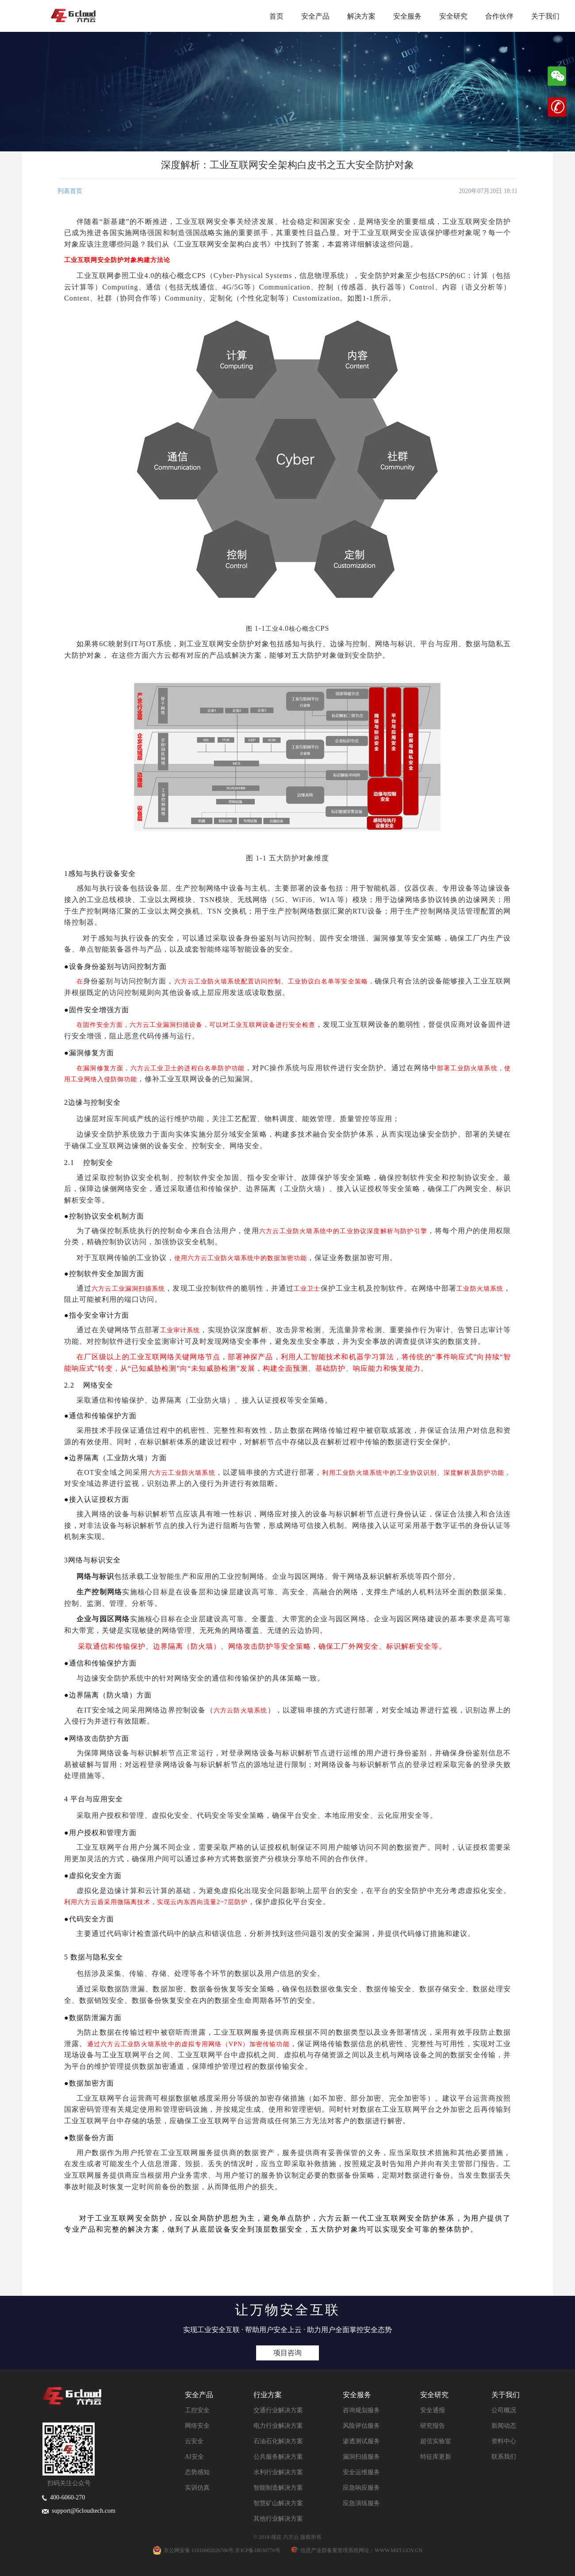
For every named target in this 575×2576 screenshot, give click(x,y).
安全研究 (453, 16)
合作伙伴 (499, 16)
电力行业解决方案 (278, 2425)
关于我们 (545, 16)
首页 (276, 16)
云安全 (194, 2441)
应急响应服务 (361, 2487)
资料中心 (503, 2441)
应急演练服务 (361, 2503)
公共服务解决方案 (278, 2456)
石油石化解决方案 (278, 2441)
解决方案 (361, 16)
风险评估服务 (361, 2425)
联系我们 (503, 2456)
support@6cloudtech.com (78, 2510)
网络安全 (197, 2425)
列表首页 (70, 191)
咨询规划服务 (361, 2410)
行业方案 (267, 2395)
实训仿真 (197, 2487)
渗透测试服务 (361, 2441)
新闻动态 (503, 2425)
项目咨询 (287, 2352)
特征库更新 (435, 2456)
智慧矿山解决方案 (278, 2503)
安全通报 (432, 2410)
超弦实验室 (435, 2441)
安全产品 (315, 16)
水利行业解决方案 (278, 2472)
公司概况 (503, 2410)
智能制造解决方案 (278, 2487)
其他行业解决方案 (278, 2518)
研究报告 (432, 2425)
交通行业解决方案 (278, 2410)
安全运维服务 (361, 2472)
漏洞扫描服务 (361, 2456)
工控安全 (197, 2410)
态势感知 (197, 2472)
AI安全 (194, 2456)
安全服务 (407, 16)
